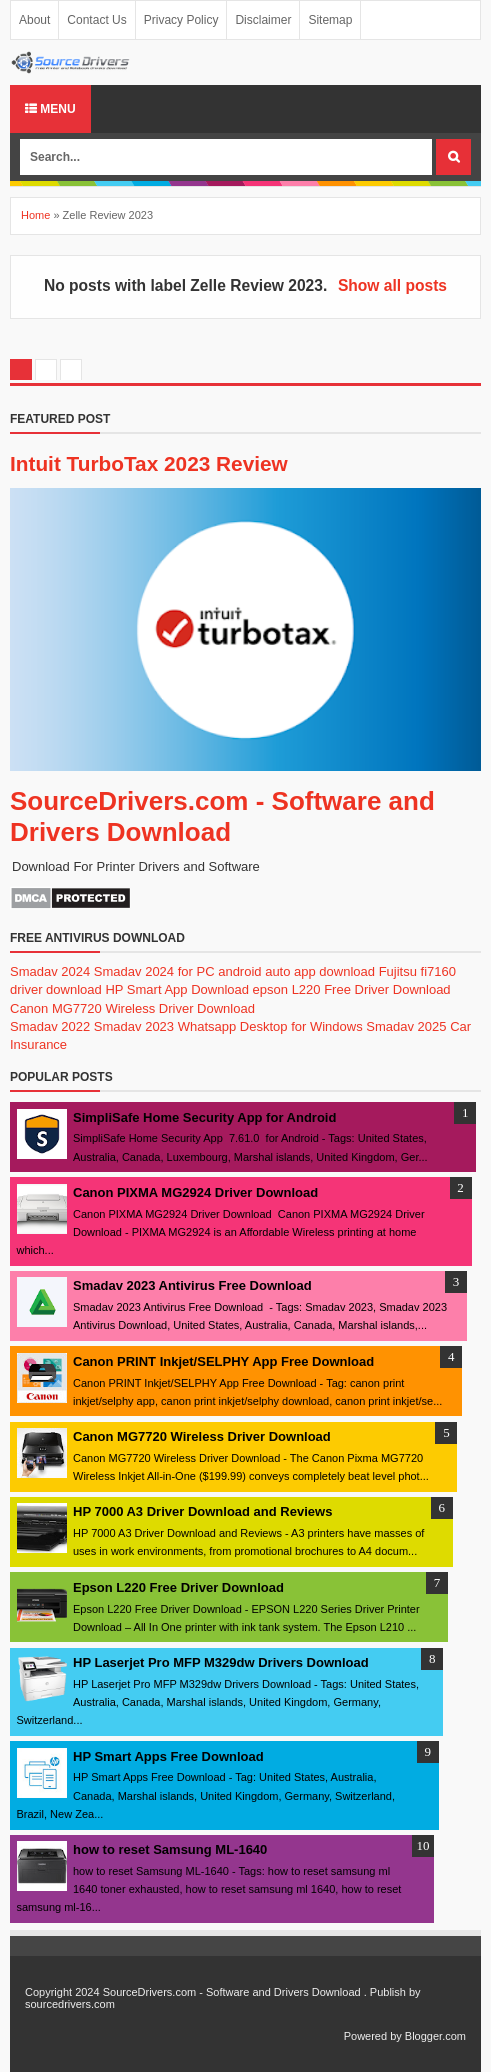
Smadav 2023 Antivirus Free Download (192, 1285)
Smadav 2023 (134, 1026)
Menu (50, 109)
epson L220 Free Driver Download (352, 989)
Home (35, 215)
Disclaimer (263, 20)
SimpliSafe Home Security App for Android (204, 1117)
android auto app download (296, 971)
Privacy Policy (181, 20)
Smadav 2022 (50, 1026)
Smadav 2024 (50, 971)
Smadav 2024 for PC (154, 971)
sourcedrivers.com (70, 2004)
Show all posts (392, 285)
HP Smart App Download (177, 989)
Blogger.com (435, 2036)
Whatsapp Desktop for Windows (270, 1026)
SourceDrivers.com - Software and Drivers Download (222, 816)
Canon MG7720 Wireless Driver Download (132, 1008)
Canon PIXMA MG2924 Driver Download (195, 1192)
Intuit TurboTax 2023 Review (149, 463)
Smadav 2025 (406, 1026)
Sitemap (330, 20)
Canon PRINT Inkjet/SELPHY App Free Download (223, 1361)
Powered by (373, 2036)
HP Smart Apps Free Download (168, 1756)
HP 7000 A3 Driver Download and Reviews (202, 1511)
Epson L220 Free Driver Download (178, 1587)
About (34, 20)
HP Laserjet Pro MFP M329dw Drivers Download (221, 1662)
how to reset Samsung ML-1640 (170, 1849)
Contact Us (96, 20)
